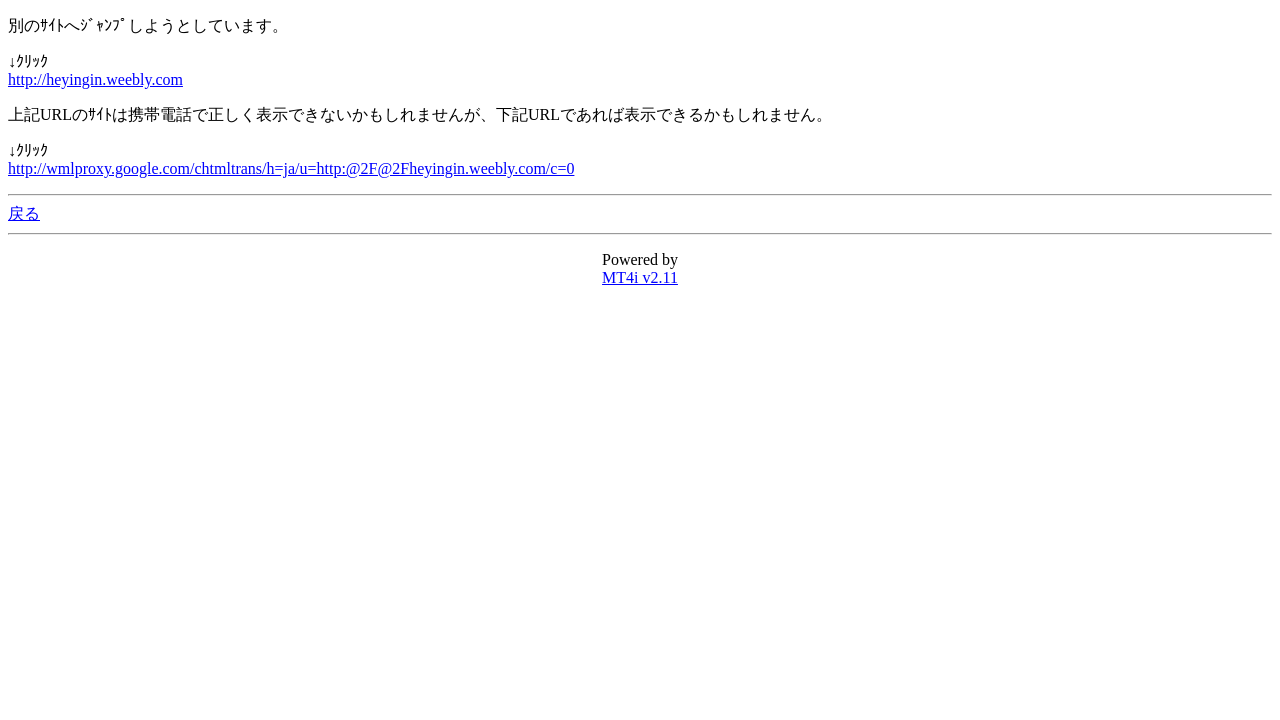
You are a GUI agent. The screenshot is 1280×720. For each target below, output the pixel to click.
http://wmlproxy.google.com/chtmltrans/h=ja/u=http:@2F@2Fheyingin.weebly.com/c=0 (291, 168)
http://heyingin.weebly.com (95, 79)
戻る (24, 213)
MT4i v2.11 (640, 277)
